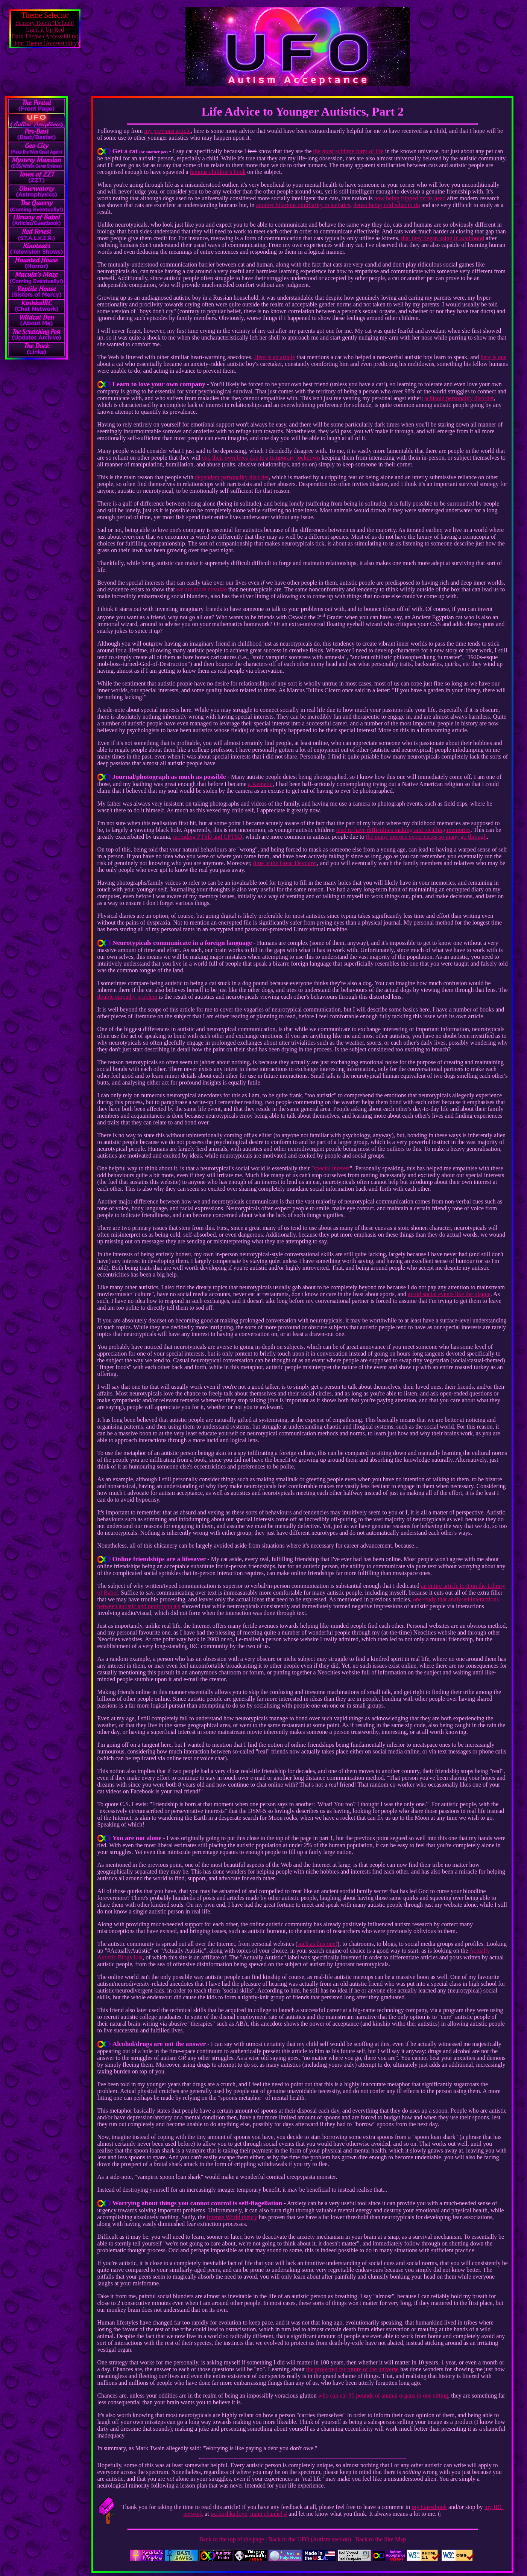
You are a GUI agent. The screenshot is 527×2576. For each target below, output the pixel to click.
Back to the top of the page (231, 2539)
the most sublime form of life (348, 151)
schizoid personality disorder (459, 398)
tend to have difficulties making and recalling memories (403, 830)
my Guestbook (429, 2507)
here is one (493, 357)
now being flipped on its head (410, 198)
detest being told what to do (386, 205)
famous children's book (218, 172)
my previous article (167, 131)
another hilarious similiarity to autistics (303, 205)
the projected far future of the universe (352, 2369)
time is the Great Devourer (285, 863)
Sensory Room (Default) (44, 23)
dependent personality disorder (232, 477)
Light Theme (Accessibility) (45, 43)
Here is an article (274, 357)
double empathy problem (127, 996)
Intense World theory (232, 2217)
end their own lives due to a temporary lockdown (261, 457)
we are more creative (201, 589)
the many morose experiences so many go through (426, 836)
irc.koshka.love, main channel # (249, 2513)
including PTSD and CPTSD (207, 836)
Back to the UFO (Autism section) (309, 2539)
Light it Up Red (45, 29)
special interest (332, 1168)
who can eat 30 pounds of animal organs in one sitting (383, 2395)
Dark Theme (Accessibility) (44, 36)
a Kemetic (260, 784)
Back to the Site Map (380, 2539)
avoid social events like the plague (449, 1294)
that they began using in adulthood (442, 238)
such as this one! (317, 1944)
